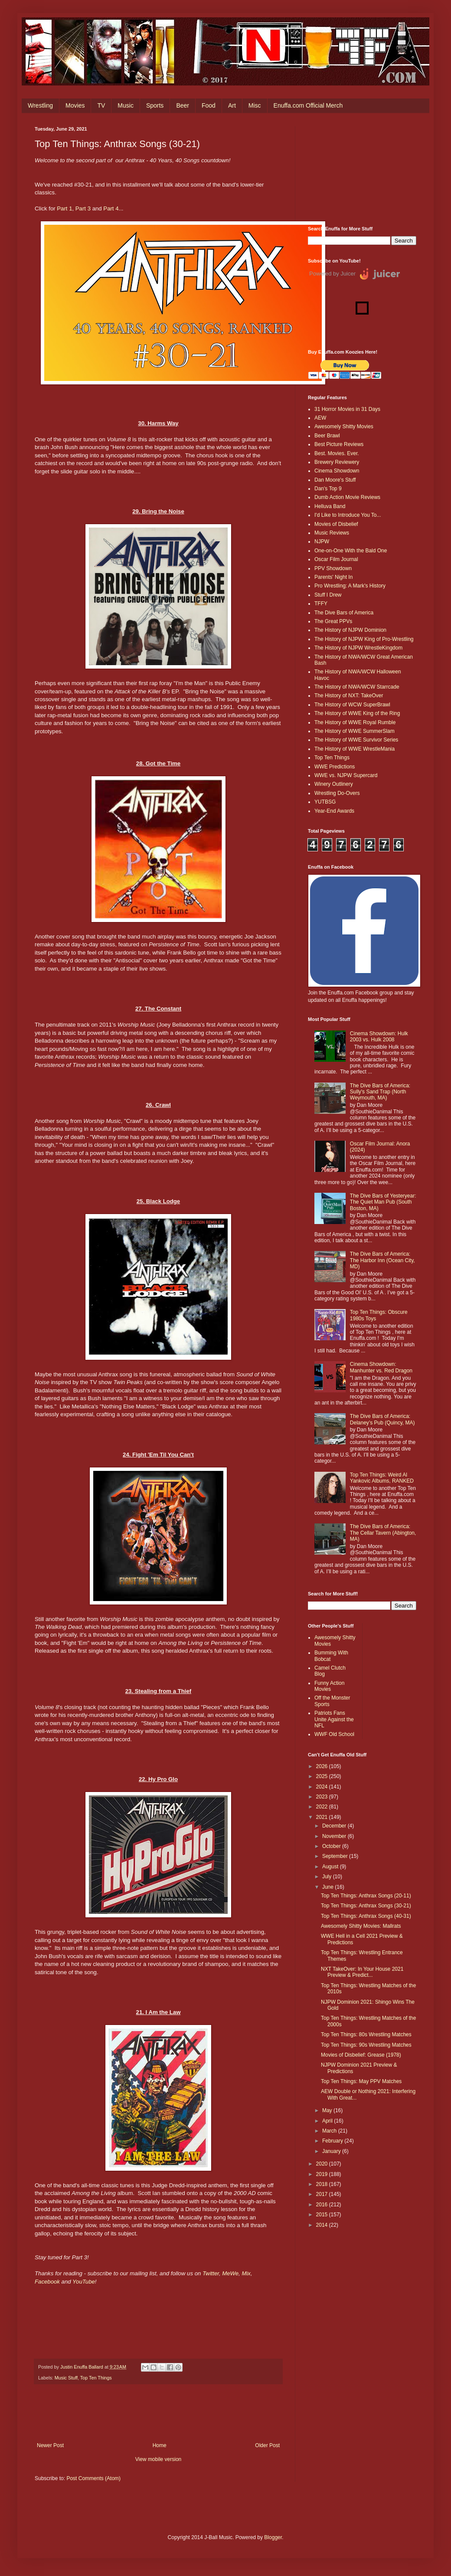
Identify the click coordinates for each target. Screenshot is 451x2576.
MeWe (230, 2273)
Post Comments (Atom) (93, 2478)
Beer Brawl (327, 436)
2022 (322, 1807)
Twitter (211, 2273)
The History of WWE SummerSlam (354, 731)
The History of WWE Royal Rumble (354, 722)
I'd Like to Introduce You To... (347, 515)
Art (232, 105)
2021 (322, 1817)
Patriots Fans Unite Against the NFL (334, 1719)
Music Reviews (331, 533)
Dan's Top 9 (328, 489)
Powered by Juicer (332, 273)
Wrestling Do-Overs (336, 793)
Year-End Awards (334, 811)
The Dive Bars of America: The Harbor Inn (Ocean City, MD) (382, 1260)
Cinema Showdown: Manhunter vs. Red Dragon (381, 1367)
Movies (75, 105)
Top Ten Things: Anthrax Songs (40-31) (366, 1916)
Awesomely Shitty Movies (343, 426)
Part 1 (64, 208)
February (333, 2141)
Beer (182, 105)
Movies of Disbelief (336, 524)
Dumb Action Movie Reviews (347, 497)
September (335, 1856)
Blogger (273, 2537)
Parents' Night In (333, 577)
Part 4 (110, 208)
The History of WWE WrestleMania (354, 749)
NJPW (321, 541)
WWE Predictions (334, 767)
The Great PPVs (333, 621)
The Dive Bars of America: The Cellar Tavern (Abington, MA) (383, 1532)
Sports (154, 105)
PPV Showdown (333, 568)
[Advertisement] (362, 169)
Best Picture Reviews (338, 444)
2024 (322, 1787)
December (335, 1826)
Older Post (267, 2445)
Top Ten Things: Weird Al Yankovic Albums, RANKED (382, 1478)
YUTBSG (325, 802)
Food (209, 105)
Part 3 (83, 208)
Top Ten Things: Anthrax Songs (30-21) (366, 1906)
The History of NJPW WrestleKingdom (358, 648)
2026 (322, 1766)
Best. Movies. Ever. (336, 453)
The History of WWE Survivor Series (356, 740)
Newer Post (50, 2445)
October (332, 1846)
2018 (322, 2184)
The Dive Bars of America (343, 613)
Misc (254, 105)
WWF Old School (334, 1734)
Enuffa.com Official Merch (308, 105)
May (327, 2110)
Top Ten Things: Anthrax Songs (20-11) (366, 1896)
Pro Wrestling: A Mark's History (350, 586)
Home (160, 2445)
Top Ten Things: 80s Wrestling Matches (366, 2034)
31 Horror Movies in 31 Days (347, 409)
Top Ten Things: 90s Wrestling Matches (366, 2045)
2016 (322, 2205)
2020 (322, 2164)
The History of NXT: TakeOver (348, 695)
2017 (322, 2194)
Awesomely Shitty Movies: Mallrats (361, 1926)
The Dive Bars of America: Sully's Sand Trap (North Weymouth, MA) (380, 1092)
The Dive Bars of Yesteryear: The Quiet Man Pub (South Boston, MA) (383, 1202)
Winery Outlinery (333, 784)
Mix (246, 2273)
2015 (322, 2215)
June (328, 1887)
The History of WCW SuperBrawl (352, 705)
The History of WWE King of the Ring (357, 713)
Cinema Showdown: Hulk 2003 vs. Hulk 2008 (379, 1036)
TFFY (320, 604)
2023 (322, 1797)
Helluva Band (329, 506)
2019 (322, 2174)
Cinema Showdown (336, 471)
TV (101, 105)
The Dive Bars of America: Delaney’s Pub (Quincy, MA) (382, 1419)
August (331, 1867)
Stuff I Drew (327, 595)
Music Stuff (66, 2377)
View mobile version (158, 2459)
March (330, 2131)
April (328, 2121)
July (327, 1877)
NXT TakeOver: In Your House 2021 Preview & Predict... (362, 1972)
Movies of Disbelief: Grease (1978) (361, 2055)
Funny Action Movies (329, 1686)
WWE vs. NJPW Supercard (345, 775)
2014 (322, 2225)
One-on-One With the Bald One (350, 551)
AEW (320, 418)
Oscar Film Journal (336, 559)
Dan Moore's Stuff (335, 480)
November (335, 1836)
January (332, 2151)
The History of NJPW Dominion (350, 630)
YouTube (83, 2281)
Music (126, 105)
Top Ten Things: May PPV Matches (361, 2081)
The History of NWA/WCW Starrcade (356, 687)
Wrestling (40, 105)
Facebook (47, 2281)
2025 (322, 1776)
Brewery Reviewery (336, 462)
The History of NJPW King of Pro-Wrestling (364, 639)
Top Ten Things (96, 2377)
